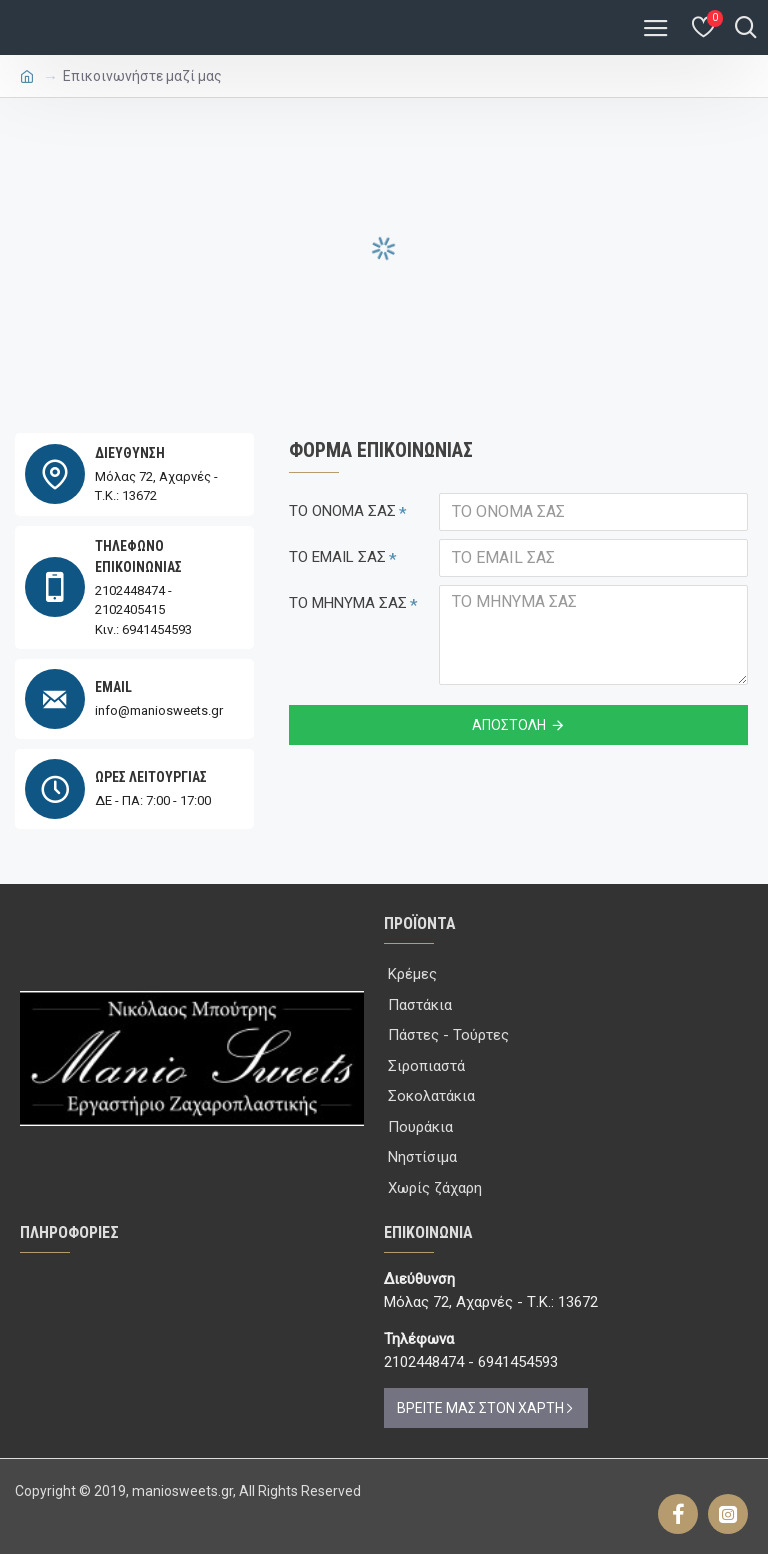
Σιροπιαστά (426, 1066)
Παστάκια (420, 1005)
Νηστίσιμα (422, 1157)
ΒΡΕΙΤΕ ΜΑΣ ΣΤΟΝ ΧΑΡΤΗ (480, 1408)
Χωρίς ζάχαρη (435, 1188)
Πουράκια (420, 1127)
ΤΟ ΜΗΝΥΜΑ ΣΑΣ (348, 603)
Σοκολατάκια (431, 1096)
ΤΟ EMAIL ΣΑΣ (337, 557)
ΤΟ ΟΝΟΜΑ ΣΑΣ (342, 511)
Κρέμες (412, 974)
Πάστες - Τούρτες (448, 1035)
